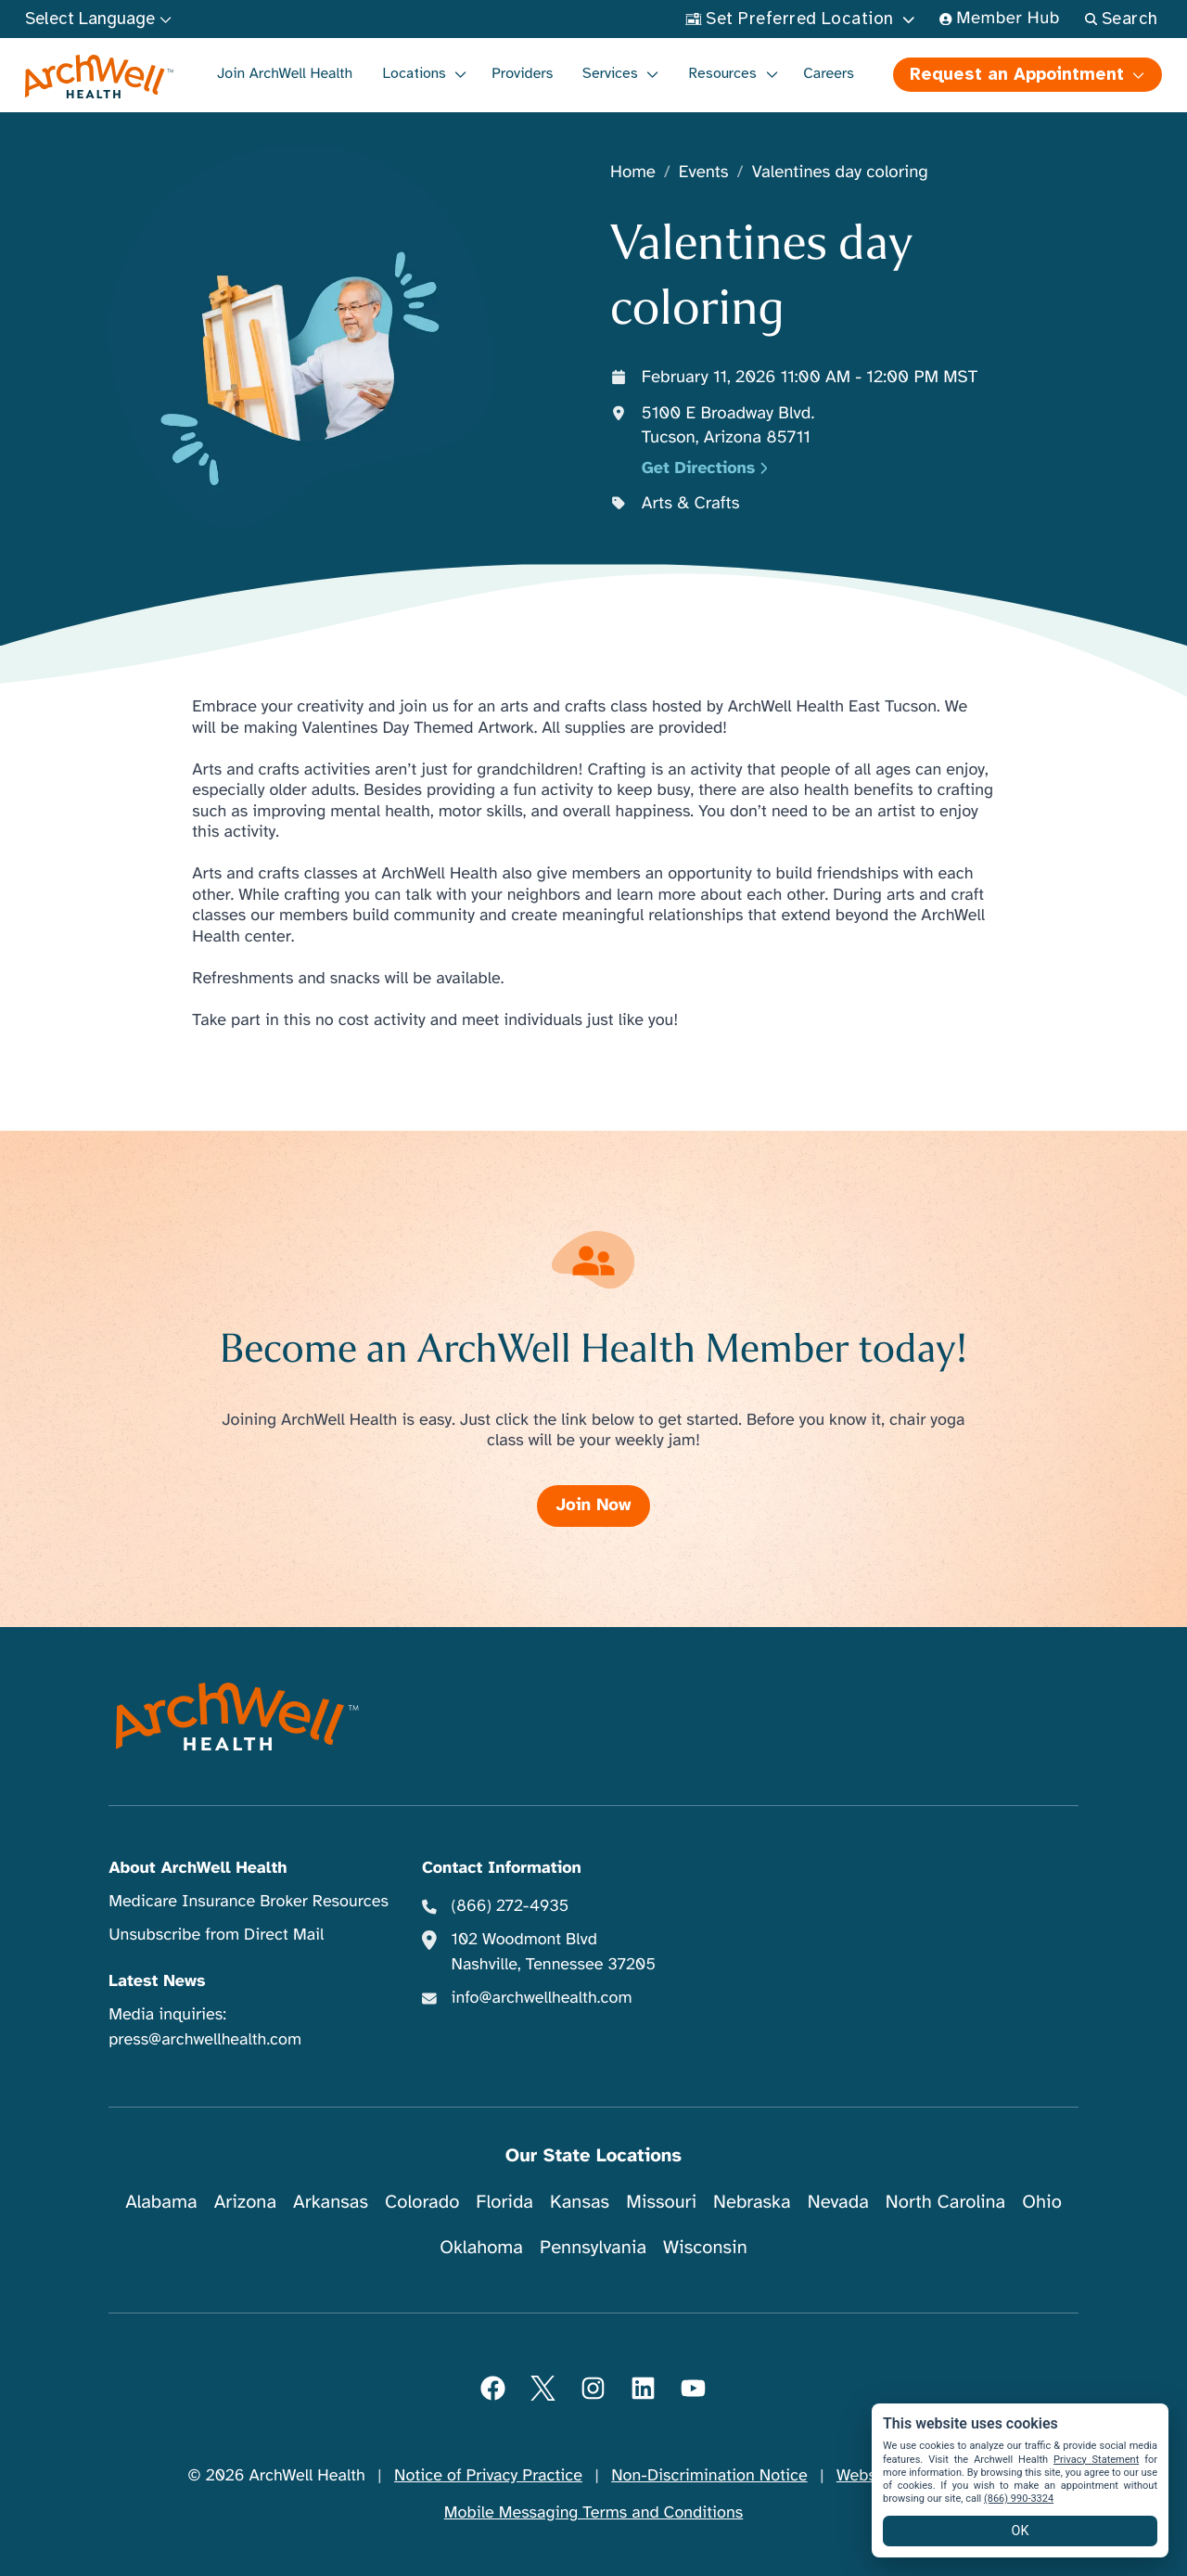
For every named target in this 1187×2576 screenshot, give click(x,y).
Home (633, 173)
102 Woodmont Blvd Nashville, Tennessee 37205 (553, 1952)
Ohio (1042, 2201)
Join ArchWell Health (284, 73)
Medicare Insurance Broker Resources (248, 1901)
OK (1020, 2531)
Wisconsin (705, 2247)
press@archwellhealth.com (204, 2040)
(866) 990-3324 (1018, 2499)
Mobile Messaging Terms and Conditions (593, 2513)
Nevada (838, 2201)
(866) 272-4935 (509, 1906)
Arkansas (330, 2201)
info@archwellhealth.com (541, 1998)
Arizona (245, 2201)
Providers (522, 73)
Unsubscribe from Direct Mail (216, 1935)
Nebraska (752, 2201)
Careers (828, 73)
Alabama (161, 2201)
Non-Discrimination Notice (709, 2476)
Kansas (579, 2201)
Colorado (422, 2201)
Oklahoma (481, 2247)
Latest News (156, 1981)
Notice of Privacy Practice (488, 2476)
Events (704, 173)
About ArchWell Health (197, 1868)
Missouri (661, 2201)
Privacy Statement (1096, 2460)
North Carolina (945, 2201)
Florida (504, 2201)
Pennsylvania (593, 2247)
